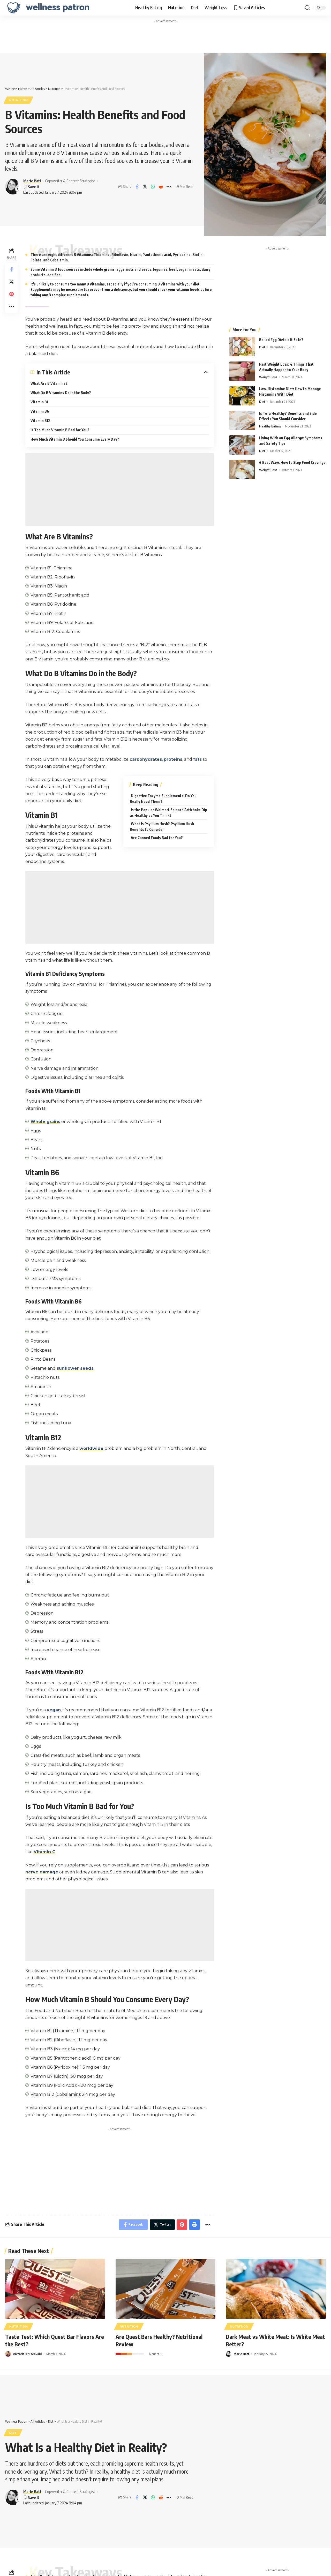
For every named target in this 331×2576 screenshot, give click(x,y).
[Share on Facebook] (136, 187)
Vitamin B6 (40, 411)
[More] (168, 187)
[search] (307, 7)
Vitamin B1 (39, 402)
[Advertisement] (165, 37)
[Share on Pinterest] (11, 294)
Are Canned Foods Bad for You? (157, 837)
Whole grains (45, 1121)
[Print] (194, 2224)
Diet (262, 347)
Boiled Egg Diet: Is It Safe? (281, 339)
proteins (173, 759)
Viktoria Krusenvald (27, 2354)
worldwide (91, 1448)
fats (197, 759)
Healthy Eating (270, 426)
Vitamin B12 (40, 420)
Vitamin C (44, 1851)
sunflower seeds (75, 1368)
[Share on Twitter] (144, 187)
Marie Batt (32, 180)
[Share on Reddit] (160, 187)
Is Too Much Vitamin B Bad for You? (60, 430)
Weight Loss (268, 377)
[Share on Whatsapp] (152, 187)
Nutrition (18, 100)
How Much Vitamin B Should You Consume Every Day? (75, 439)
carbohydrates (146, 759)
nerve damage (41, 1872)
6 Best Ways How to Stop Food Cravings (292, 462)
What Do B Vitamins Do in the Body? (61, 392)
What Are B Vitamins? (49, 383)
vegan (54, 1709)
